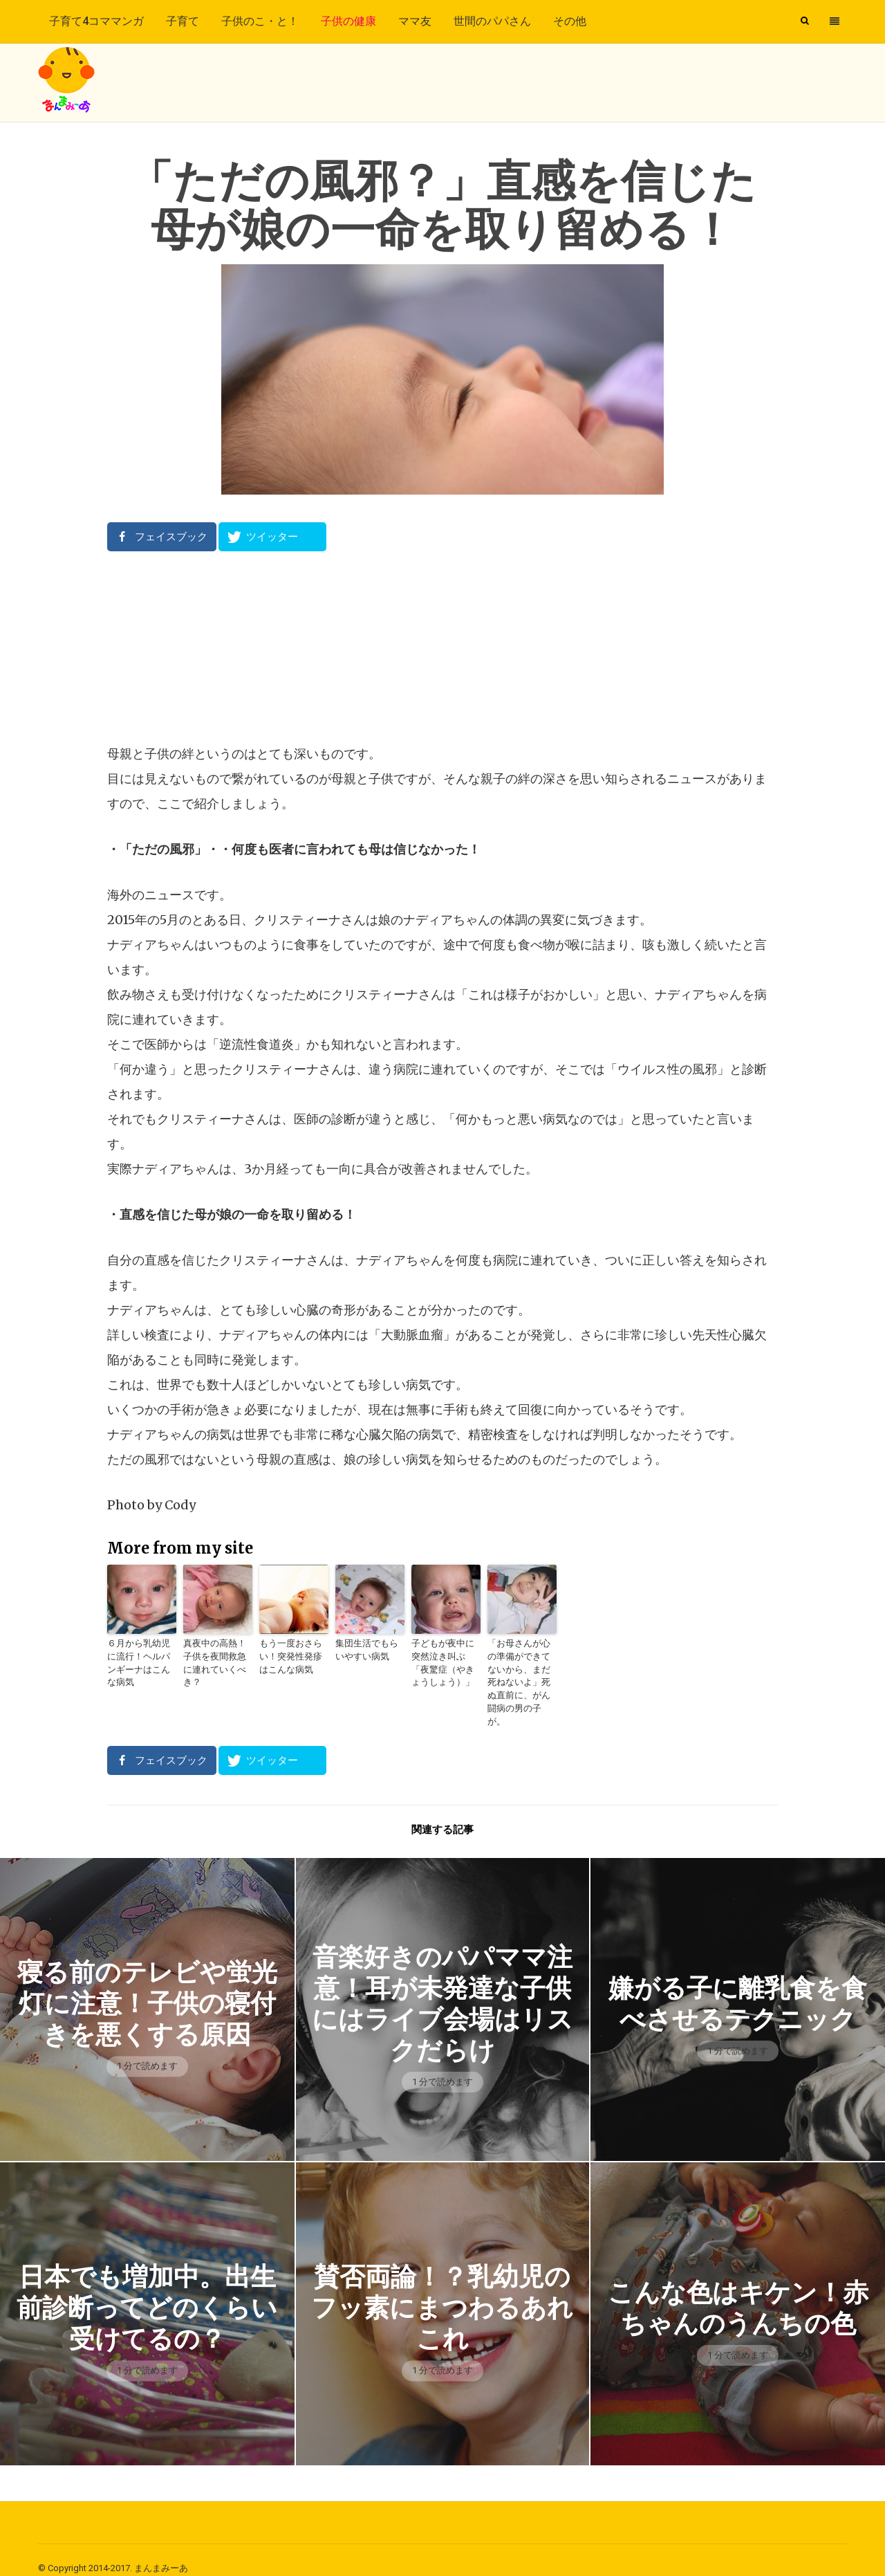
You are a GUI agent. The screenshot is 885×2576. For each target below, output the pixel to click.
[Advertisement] (442, 646)
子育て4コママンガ (96, 21)
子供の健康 (348, 21)
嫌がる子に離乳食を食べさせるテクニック (737, 1986)
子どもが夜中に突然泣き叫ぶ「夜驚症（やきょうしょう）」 (444, 1662)
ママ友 (414, 21)
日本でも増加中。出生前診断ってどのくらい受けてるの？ (147, 2291)
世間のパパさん (492, 21)
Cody (180, 1505)
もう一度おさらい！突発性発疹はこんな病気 (292, 1655)
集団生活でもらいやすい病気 (368, 1649)
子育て (182, 21)
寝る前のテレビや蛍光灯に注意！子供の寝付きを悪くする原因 (147, 1986)
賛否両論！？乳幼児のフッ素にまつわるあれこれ (442, 2291)
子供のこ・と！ (260, 21)
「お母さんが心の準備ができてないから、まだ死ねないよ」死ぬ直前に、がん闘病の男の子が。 (520, 1674)
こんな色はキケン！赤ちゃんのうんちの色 (737, 2291)
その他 (569, 21)
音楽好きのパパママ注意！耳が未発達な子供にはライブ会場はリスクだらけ (442, 1986)
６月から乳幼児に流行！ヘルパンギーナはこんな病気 (140, 1655)
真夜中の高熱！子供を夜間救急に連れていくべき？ (216, 1655)
